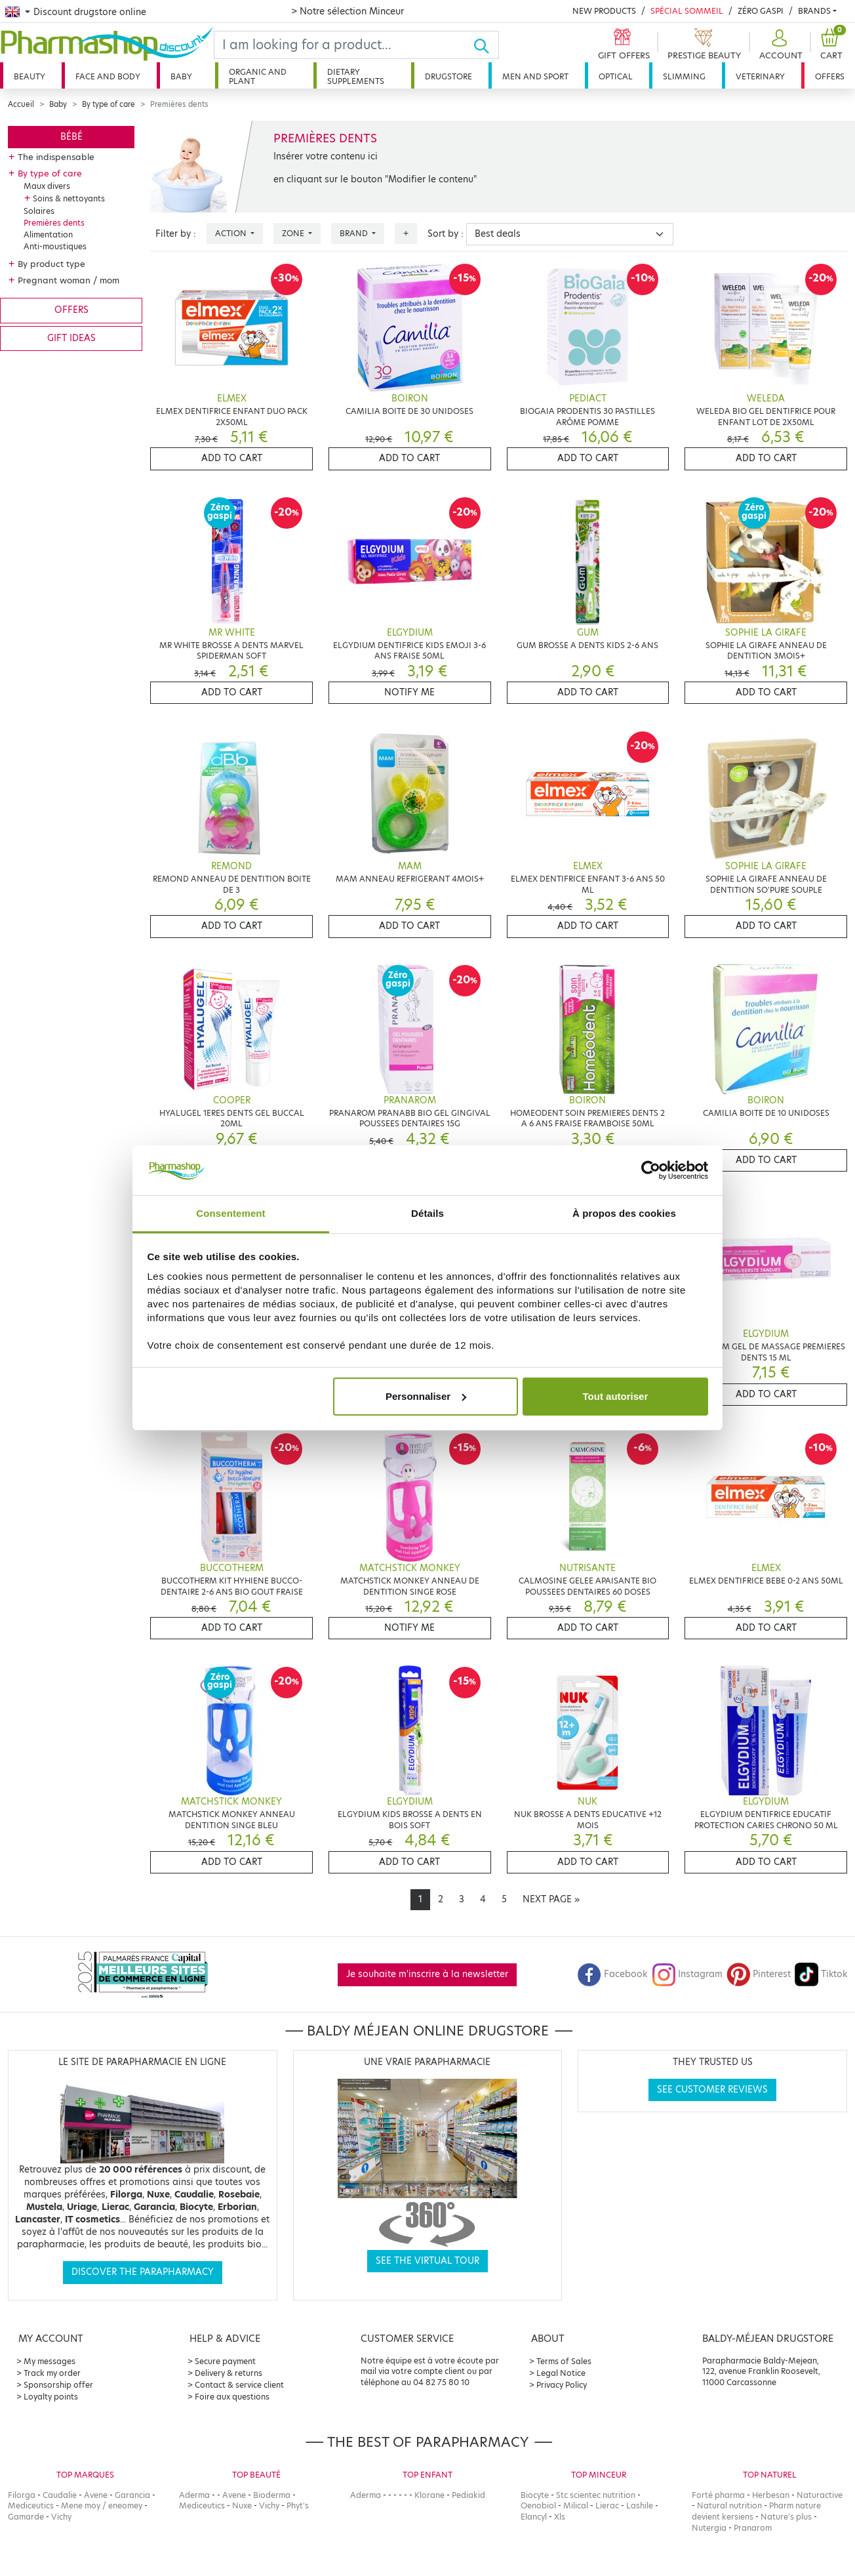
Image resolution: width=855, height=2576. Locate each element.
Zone (294, 233)
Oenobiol (538, 2505)
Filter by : (175, 234)
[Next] (551, 1899)
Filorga (21, 2495)
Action (232, 233)
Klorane (429, 2495)
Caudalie (60, 2495)
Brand (355, 233)
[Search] (343, 45)
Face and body (107, 76)
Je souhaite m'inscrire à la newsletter (427, 1974)
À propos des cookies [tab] (624, 1213)
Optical (616, 76)
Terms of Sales (563, 2361)
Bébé (71, 137)
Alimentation (48, 234)
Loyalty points (51, 2396)
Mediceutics (31, 2505)
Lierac (607, 2505)
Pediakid (468, 2495)
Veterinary (760, 76)
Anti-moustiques (55, 246)
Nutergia (709, 2527)
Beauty (29, 76)
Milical (575, 2505)
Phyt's (298, 2505)
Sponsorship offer (58, 2384)
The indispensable (56, 157)
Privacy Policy (561, 2384)
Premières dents (54, 222)
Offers (830, 76)
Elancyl (534, 2516)
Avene (96, 2495)
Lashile (639, 2505)
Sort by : (446, 234)
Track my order (52, 2373)
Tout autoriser (615, 1396)
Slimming (684, 76)
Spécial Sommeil (686, 10)
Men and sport (535, 76)
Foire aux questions (232, 2396)
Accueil (21, 104)
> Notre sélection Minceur (347, 11)
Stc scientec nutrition (595, 2495)
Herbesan (770, 2495)
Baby (181, 76)
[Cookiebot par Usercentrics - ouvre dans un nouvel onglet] (650, 1170)
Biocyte (535, 2495)
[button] (779, 45)
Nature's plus (786, 2516)
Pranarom (753, 2527)
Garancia (132, 2495)
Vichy (61, 2516)
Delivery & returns (228, 2373)
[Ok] (485, 45)
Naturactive (820, 2495)
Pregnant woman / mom (68, 280)
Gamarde (26, 2516)
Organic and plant (258, 76)
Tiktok (821, 1974)
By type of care (108, 104)
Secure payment (225, 2361)
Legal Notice (561, 2373)
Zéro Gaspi (761, 10)
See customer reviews (712, 2089)
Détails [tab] (427, 1213)
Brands (814, 10)
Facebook (612, 1974)
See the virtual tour (427, 2261)
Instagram (687, 1974)
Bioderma (271, 2495)
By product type (51, 264)
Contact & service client (239, 2384)
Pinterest (758, 1974)
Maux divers (47, 186)
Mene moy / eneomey (101, 2505)
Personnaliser (426, 1396)
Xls (559, 2516)
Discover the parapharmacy (142, 2272)
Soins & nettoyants (69, 198)
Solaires (39, 210)
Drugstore (448, 76)
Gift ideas (71, 338)
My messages (49, 2361)
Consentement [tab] (230, 1213)
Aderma (194, 2495)
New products (604, 10)
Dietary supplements (355, 76)
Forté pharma (718, 2495)
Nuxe (242, 2505)
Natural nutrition (729, 2505)
